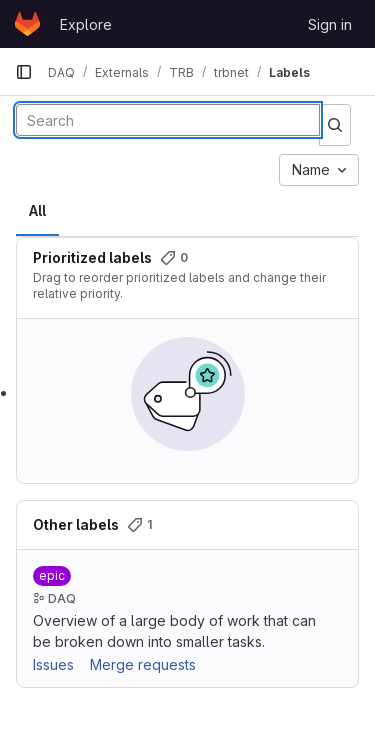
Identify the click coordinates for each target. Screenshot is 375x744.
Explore (86, 24)
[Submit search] (335, 125)
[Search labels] (168, 120)
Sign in (330, 24)
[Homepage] (27, 24)
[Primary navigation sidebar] (24, 72)
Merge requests (143, 664)
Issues (53, 664)
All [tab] (37, 210)
